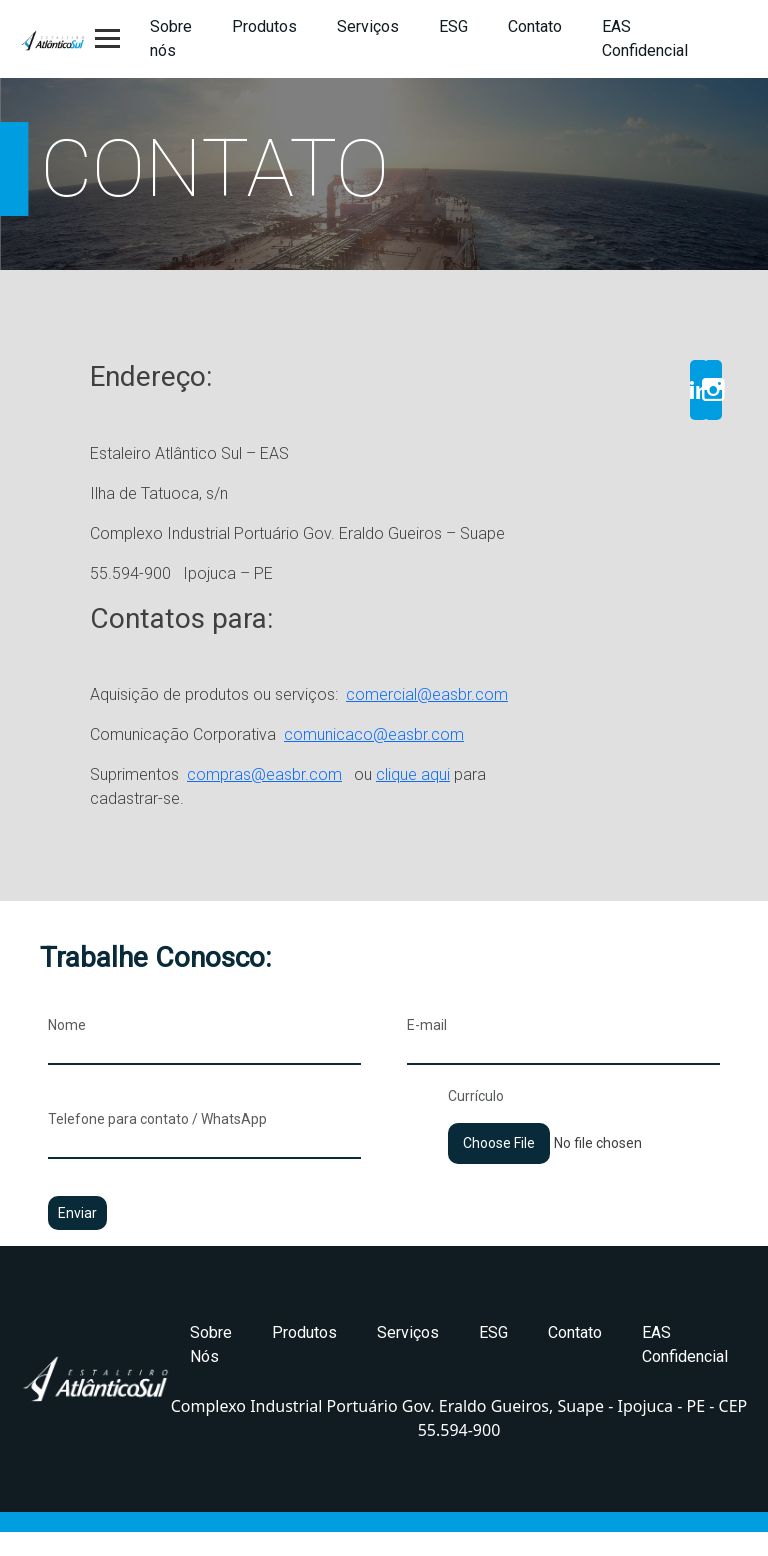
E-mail (563, 1037)
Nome (204, 1037)
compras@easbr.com (264, 774)
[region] (384, 174)
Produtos (264, 26)
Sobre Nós (211, 1344)
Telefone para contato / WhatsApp (204, 1131)
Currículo (584, 1119)
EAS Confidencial (645, 38)
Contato (535, 26)
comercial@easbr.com (427, 694)
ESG (453, 26)
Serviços (368, 26)
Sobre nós (171, 38)
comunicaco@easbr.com (374, 734)
